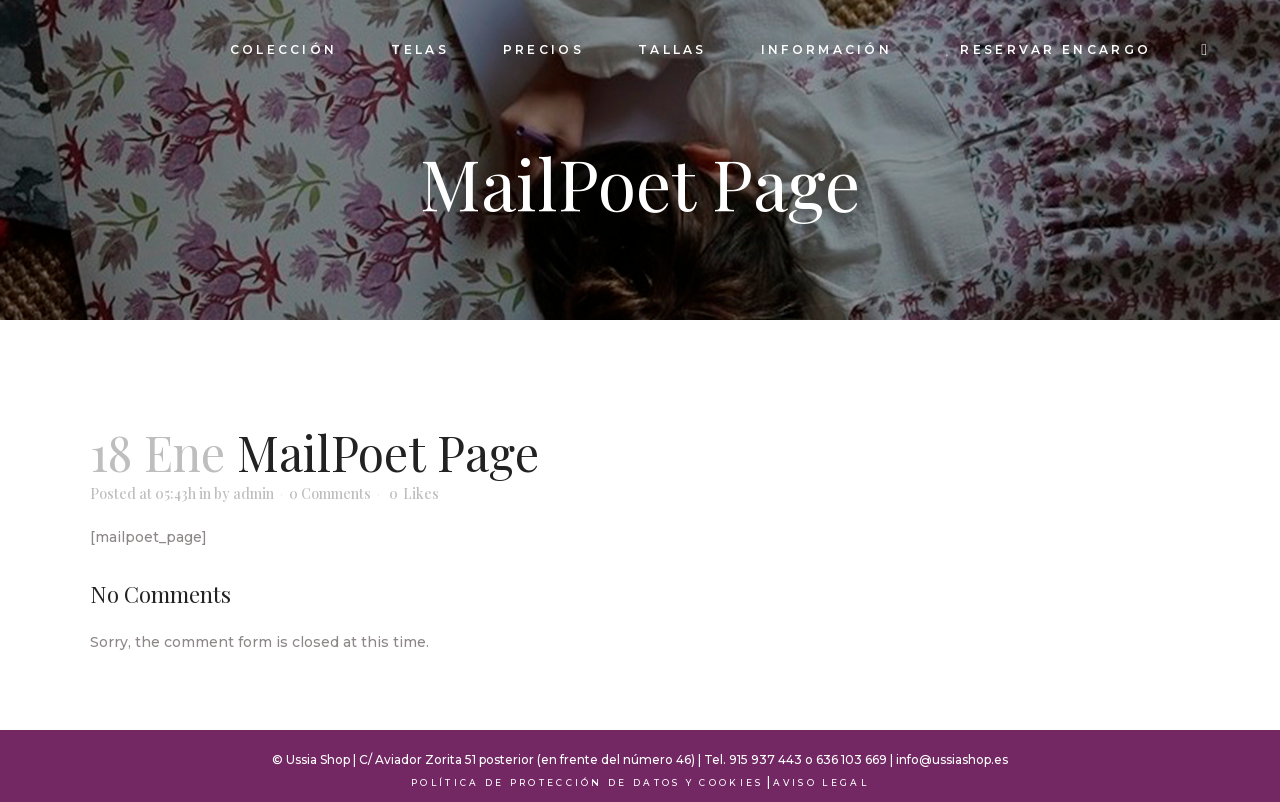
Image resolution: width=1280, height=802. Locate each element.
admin (253, 493)
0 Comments (330, 493)
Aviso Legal (821, 782)
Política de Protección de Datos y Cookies (587, 782)
